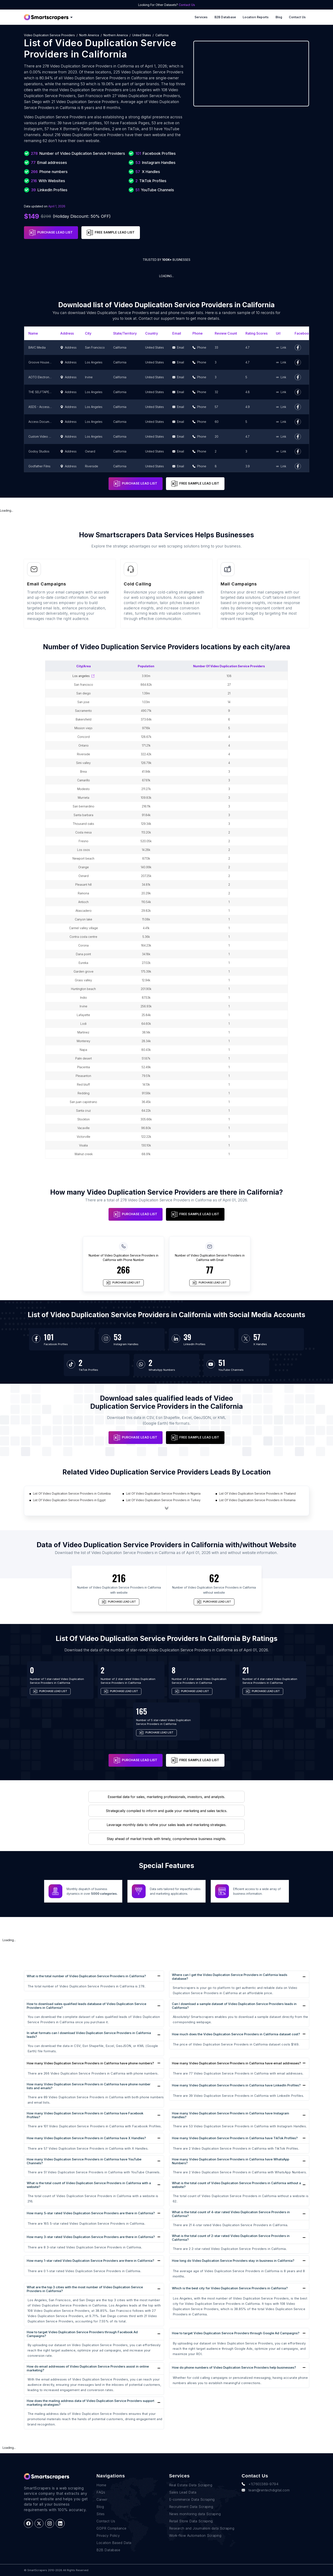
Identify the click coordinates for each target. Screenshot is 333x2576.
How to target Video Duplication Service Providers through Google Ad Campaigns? (235, 2333)
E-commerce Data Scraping (192, 2499)
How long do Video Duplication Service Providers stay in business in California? (233, 2261)
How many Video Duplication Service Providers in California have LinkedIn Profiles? (236, 2085)
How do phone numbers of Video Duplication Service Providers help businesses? (234, 2367)
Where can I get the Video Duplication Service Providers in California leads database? (229, 1977)
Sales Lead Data (182, 2492)
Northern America (115, 35)
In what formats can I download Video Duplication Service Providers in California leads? (89, 2035)
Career (101, 2499)
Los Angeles (83, 676)
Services (201, 17)
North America (89, 35)
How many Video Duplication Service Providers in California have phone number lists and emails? (88, 2086)
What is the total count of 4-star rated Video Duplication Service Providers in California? (231, 2214)
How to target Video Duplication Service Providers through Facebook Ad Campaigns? (82, 2334)
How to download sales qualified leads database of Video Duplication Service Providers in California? (86, 2006)
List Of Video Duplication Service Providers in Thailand (257, 1493)
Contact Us (187, 5)
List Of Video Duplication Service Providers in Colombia (72, 1493)
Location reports (256, 17)
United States (141, 35)
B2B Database (225, 17)
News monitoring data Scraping (195, 2514)
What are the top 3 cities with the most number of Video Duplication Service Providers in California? (85, 2289)
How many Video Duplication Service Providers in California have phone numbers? (90, 2063)
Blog (279, 17)
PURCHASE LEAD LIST (51, 232)
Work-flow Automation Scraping (195, 2535)
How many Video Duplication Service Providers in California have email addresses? (236, 2063)
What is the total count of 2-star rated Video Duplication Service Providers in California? (231, 2238)
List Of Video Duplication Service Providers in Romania (257, 1500)
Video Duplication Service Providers (49, 35)
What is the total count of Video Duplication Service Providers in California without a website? (236, 2185)
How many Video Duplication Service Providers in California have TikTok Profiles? (235, 2138)
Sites (100, 2514)
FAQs (100, 2492)
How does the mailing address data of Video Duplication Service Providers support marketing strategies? (90, 2403)
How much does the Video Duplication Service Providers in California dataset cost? (236, 2034)
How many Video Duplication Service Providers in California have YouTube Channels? (84, 2161)
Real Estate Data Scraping (190, 2485)
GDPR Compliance (111, 2528)
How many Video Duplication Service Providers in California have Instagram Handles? (230, 2115)
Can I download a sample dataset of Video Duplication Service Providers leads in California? (234, 2006)
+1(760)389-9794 (260, 2484)
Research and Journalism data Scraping (201, 2528)
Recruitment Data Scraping (191, 2507)
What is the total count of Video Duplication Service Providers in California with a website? (89, 2185)
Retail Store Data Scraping (191, 2521)
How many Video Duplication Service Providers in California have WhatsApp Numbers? (230, 2161)
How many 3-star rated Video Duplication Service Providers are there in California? (91, 2237)
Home (101, 2485)
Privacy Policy (108, 2535)
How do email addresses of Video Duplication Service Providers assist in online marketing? (88, 2368)
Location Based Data (113, 2543)
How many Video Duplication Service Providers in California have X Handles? (86, 2138)
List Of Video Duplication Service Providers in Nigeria (163, 1493)
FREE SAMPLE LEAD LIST (111, 232)
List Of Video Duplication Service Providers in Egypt (69, 1500)
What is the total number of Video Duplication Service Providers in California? (86, 1976)
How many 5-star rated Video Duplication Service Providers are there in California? (91, 2213)
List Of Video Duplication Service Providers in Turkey (163, 1500)
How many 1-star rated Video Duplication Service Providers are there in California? (90, 2261)
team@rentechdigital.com (266, 2490)
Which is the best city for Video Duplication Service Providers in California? (230, 2288)
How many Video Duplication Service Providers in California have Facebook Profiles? (85, 2115)
